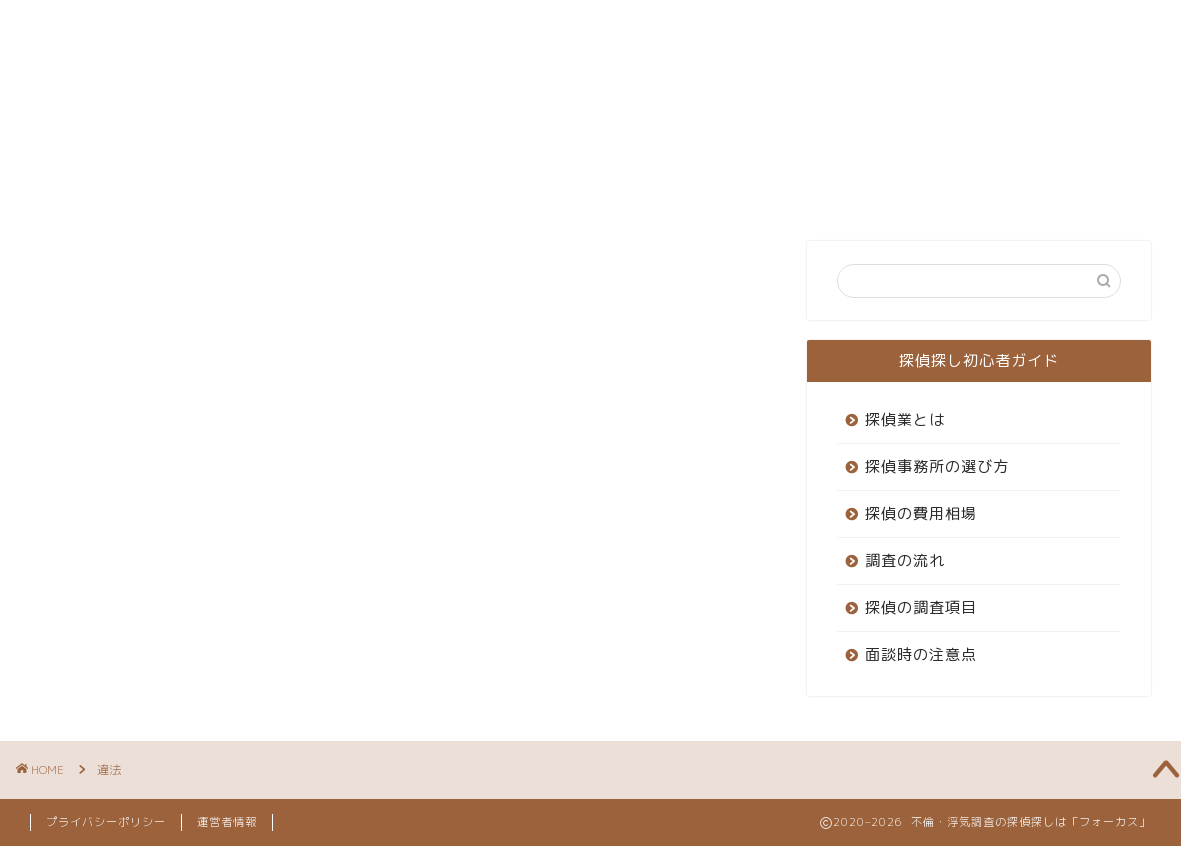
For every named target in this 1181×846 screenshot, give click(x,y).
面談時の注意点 (921, 654)
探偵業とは (905, 419)
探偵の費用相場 (921, 513)
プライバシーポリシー (106, 822)
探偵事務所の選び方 (937, 466)
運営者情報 (227, 822)
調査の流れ (905, 560)
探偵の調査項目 (921, 607)
